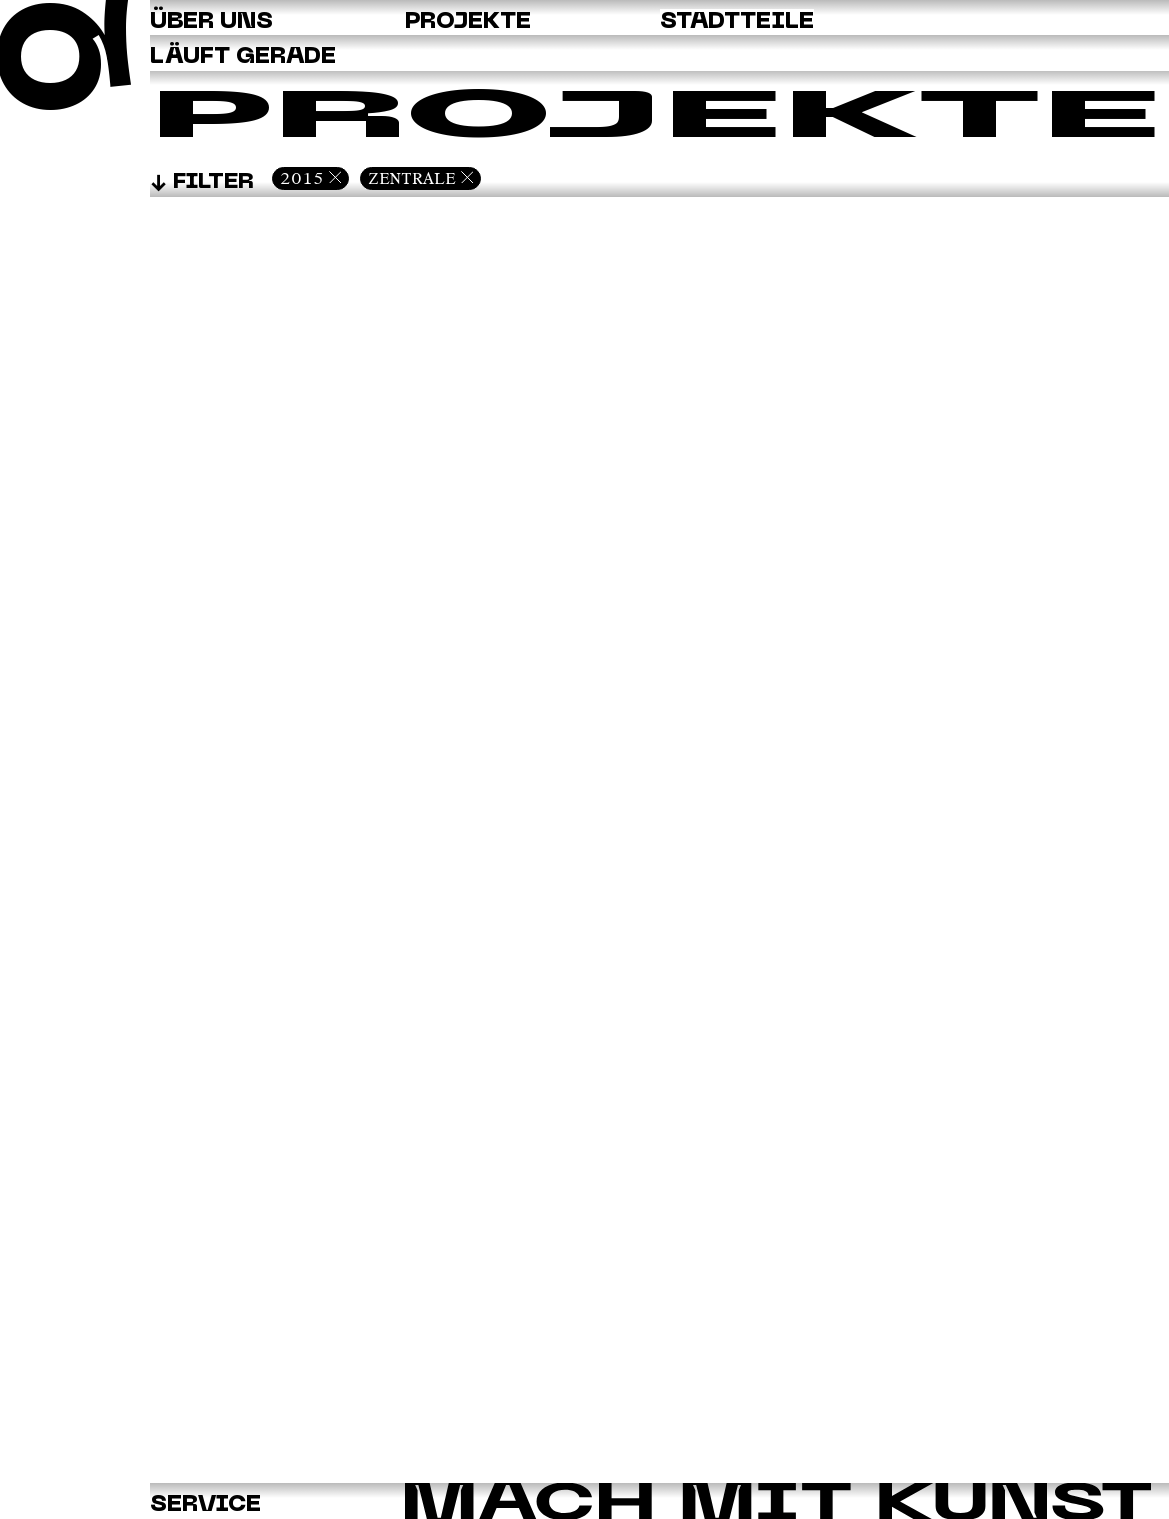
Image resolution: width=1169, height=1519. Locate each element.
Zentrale (412, 178)
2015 (302, 178)
